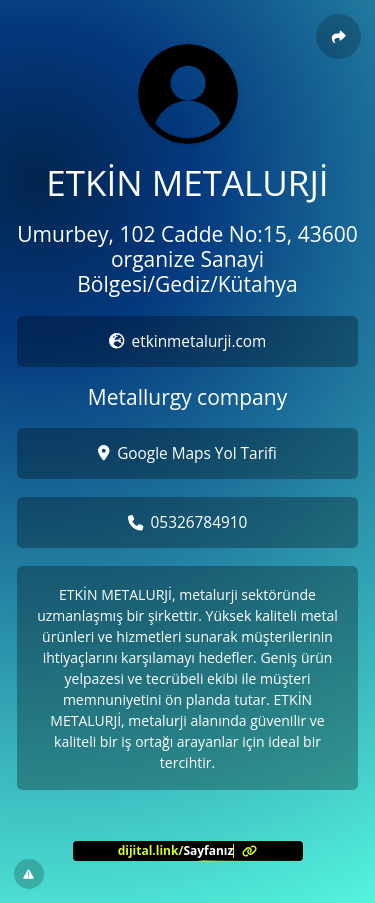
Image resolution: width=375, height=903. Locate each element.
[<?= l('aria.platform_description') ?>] (188, 851)
